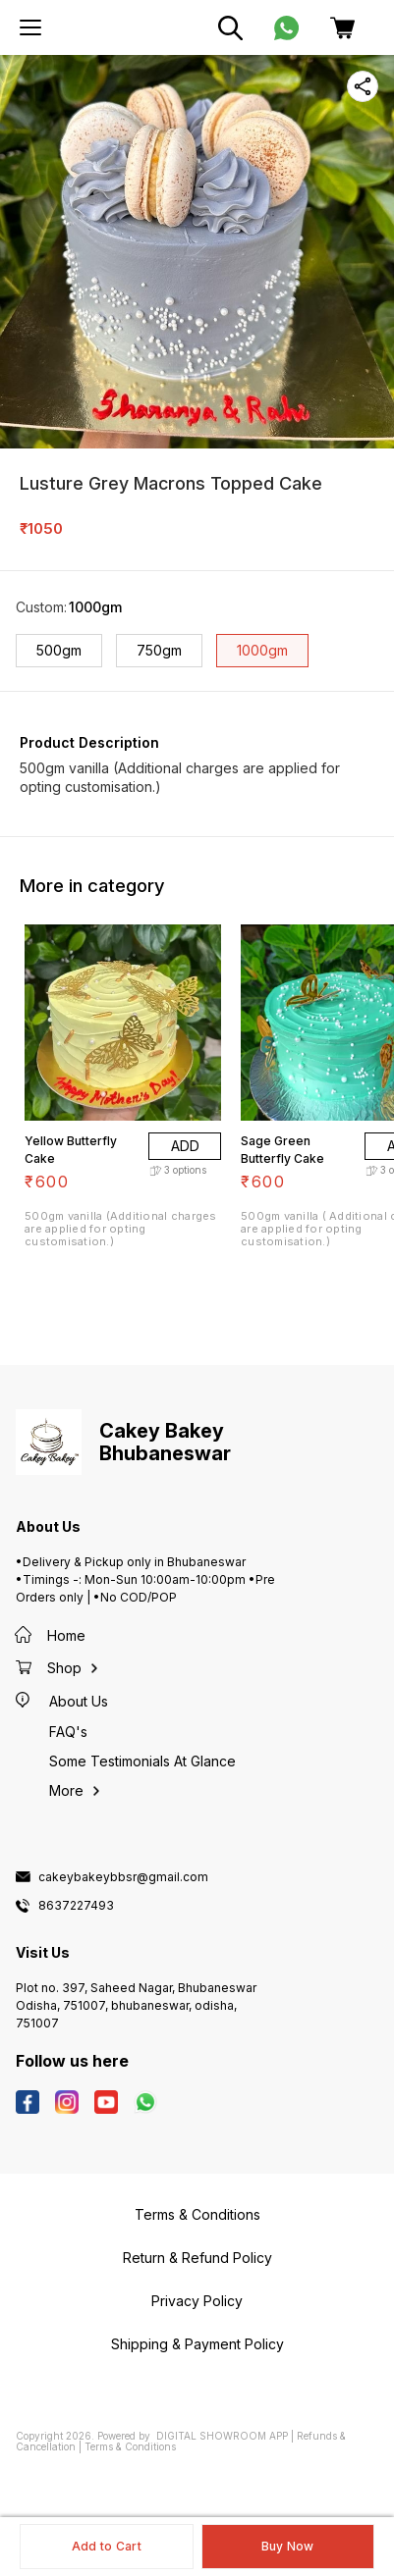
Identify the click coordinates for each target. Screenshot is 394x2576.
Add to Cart (106, 2546)
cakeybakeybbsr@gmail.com (123, 1877)
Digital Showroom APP (222, 2436)
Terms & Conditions (130, 2446)
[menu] (30, 27)
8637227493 (76, 1906)
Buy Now (287, 2546)
